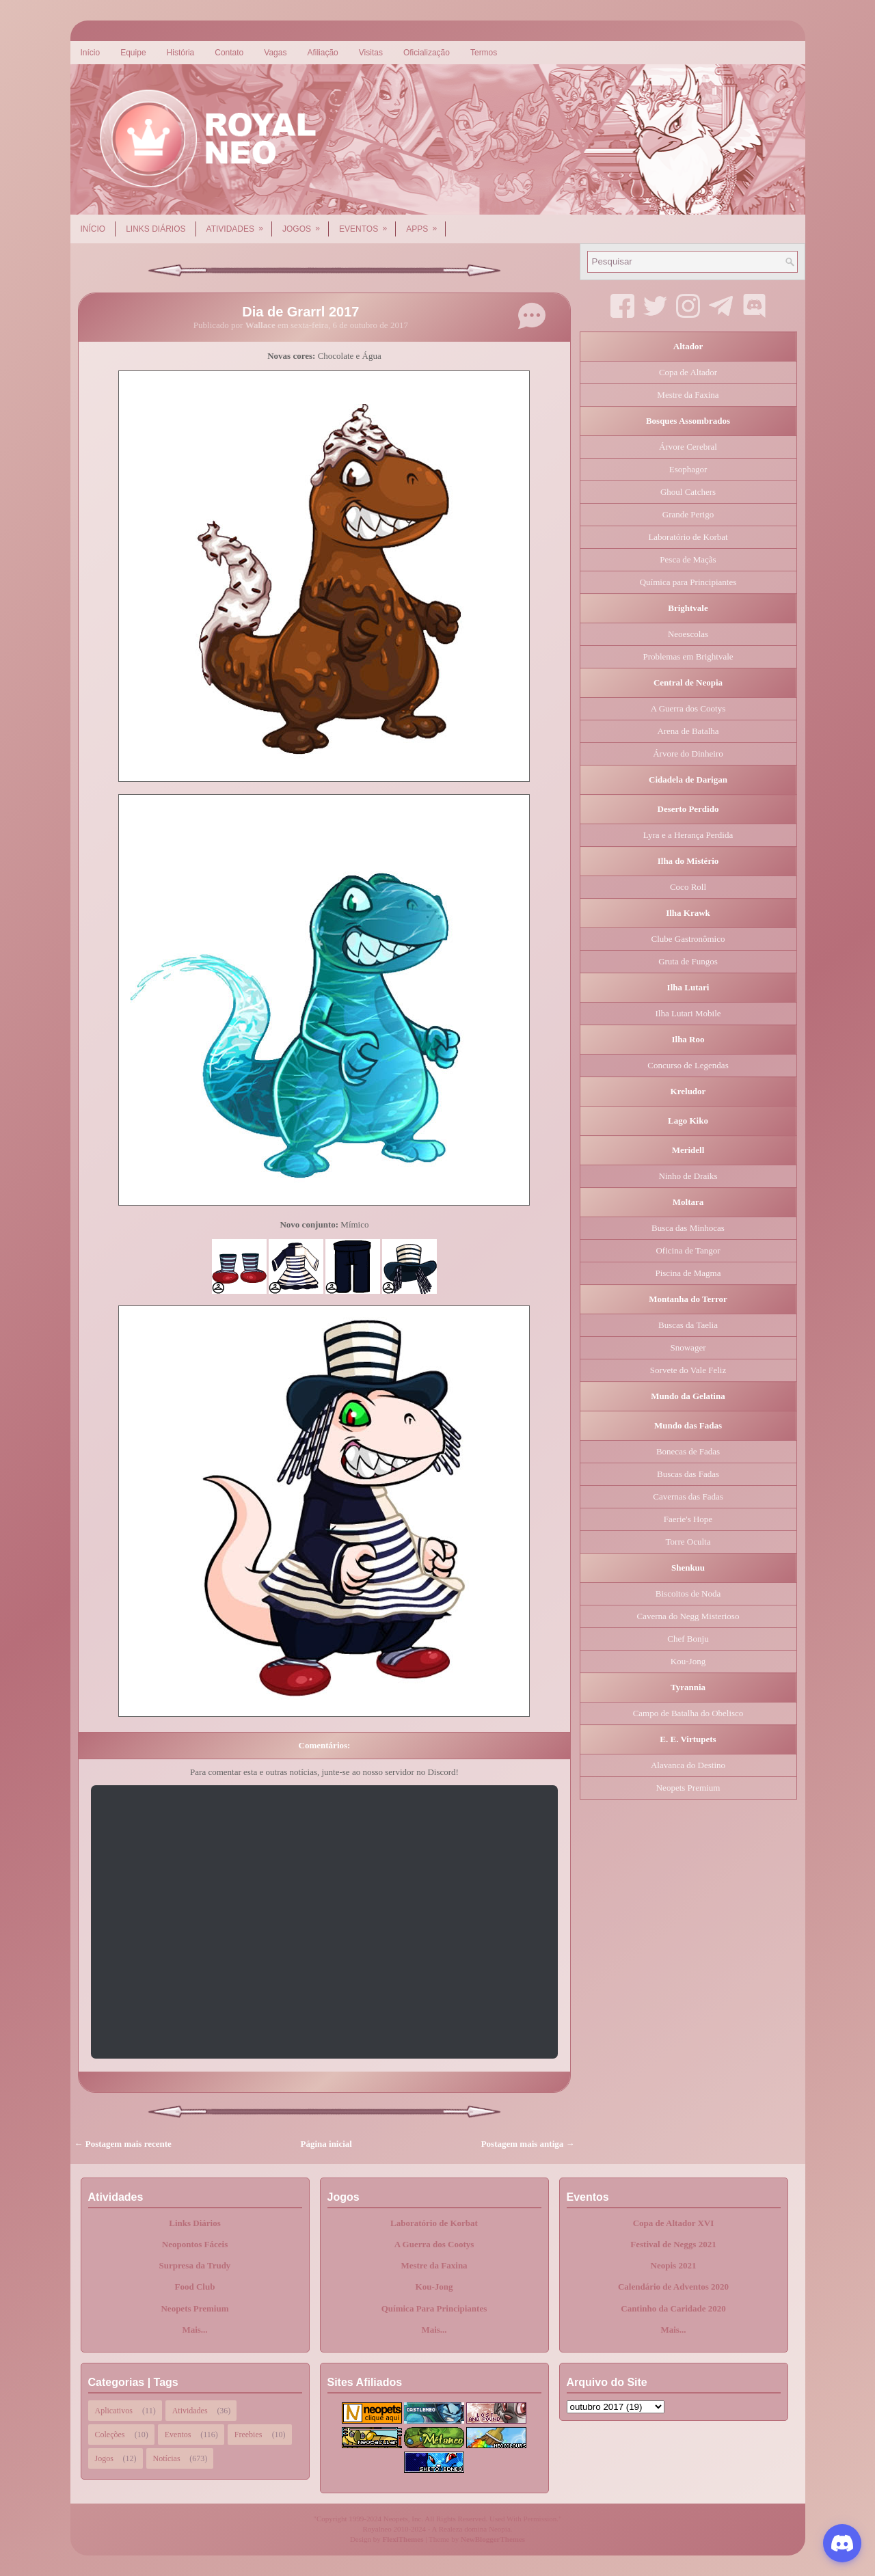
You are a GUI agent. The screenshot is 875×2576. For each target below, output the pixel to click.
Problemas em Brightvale (688, 656)
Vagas (275, 52)
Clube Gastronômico (688, 939)
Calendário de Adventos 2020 (673, 2286)
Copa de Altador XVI (673, 2223)
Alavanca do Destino (688, 1765)
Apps (426, 224)
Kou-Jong (688, 1661)
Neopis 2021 (674, 2265)
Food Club (195, 2286)
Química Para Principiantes (434, 2308)
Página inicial (326, 2144)
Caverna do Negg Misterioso (688, 1616)
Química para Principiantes (688, 582)
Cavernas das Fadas (688, 1496)
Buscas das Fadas (688, 1474)
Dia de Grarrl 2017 (300, 311)
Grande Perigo (688, 514)
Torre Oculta (688, 1541)
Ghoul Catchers (688, 492)
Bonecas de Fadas (688, 1451)
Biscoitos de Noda (688, 1593)
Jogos (305, 224)
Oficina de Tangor (688, 1250)
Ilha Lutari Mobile (688, 1013)
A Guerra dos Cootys (688, 708)
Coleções (110, 2434)
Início (90, 52)
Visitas (371, 52)
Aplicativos (114, 2410)
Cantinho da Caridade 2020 (673, 2308)
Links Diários (155, 229)
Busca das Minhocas (688, 1228)
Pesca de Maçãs (688, 559)
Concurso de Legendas (687, 1065)
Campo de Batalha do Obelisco (688, 1713)
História (181, 52)
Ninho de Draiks (688, 1176)
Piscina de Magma (688, 1273)
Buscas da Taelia (688, 1325)
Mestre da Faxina (687, 395)
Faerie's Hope (688, 1519)
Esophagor (688, 469)
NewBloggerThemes (493, 2539)
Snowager (688, 1347)
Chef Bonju (687, 1638)
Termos (483, 52)
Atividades (239, 224)
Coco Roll (688, 887)
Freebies (248, 2434)
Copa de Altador (688, 372)
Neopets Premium (688, 1787)
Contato (229, 52)
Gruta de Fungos (688, 961)
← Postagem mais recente (123, 2144)
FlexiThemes (403, 2539)
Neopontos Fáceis (195, 2244)
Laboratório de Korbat (687, 537)
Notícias (166, 2458)
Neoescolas (688, 634)
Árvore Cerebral (688, 447)
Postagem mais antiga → (528, 2144)
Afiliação (322, 52)
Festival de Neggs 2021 (673, 2244)
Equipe (133, 52)
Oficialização (426, 52)
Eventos (367, 224)
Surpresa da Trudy (195, 2265)
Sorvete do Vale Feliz (688, 1370)
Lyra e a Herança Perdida (688, 835)
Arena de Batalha (687, 731)
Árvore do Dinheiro (688, 753)
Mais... (194, 2329)
